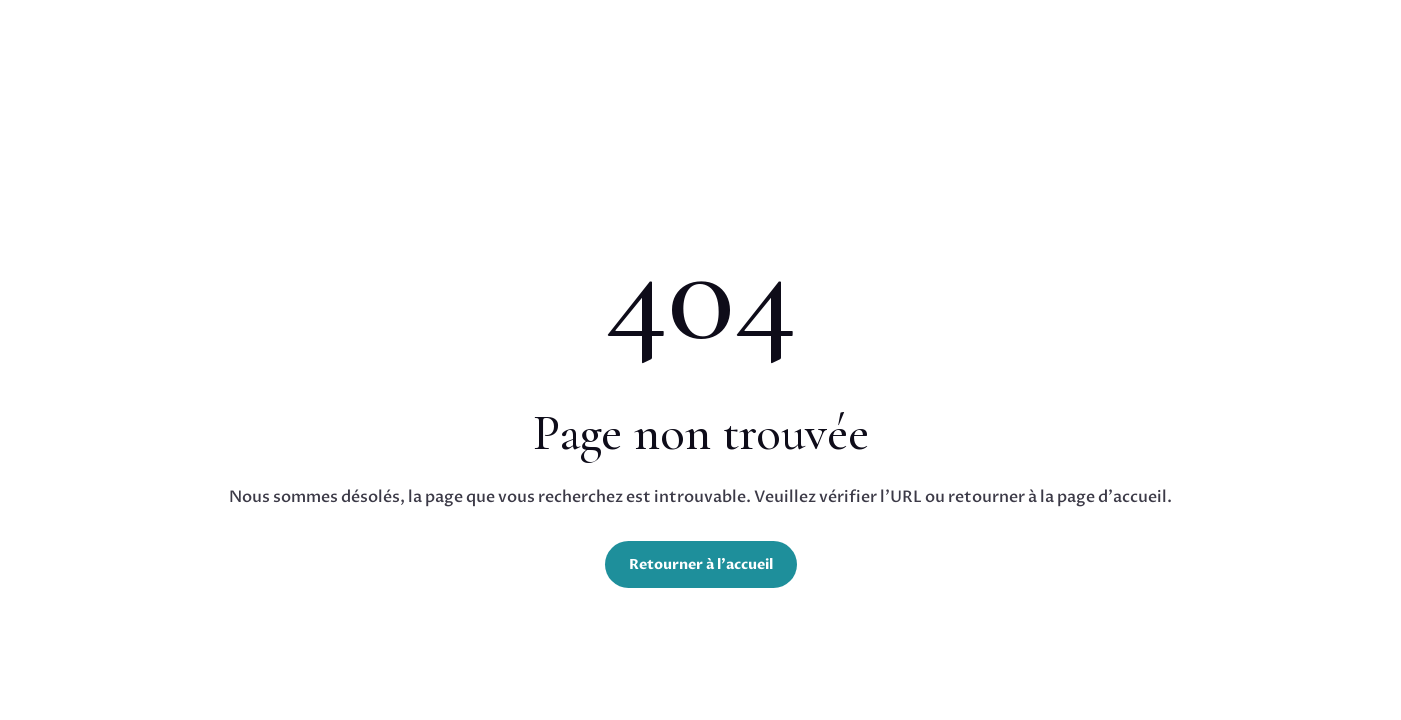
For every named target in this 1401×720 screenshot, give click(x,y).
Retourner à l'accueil (701, 564)
